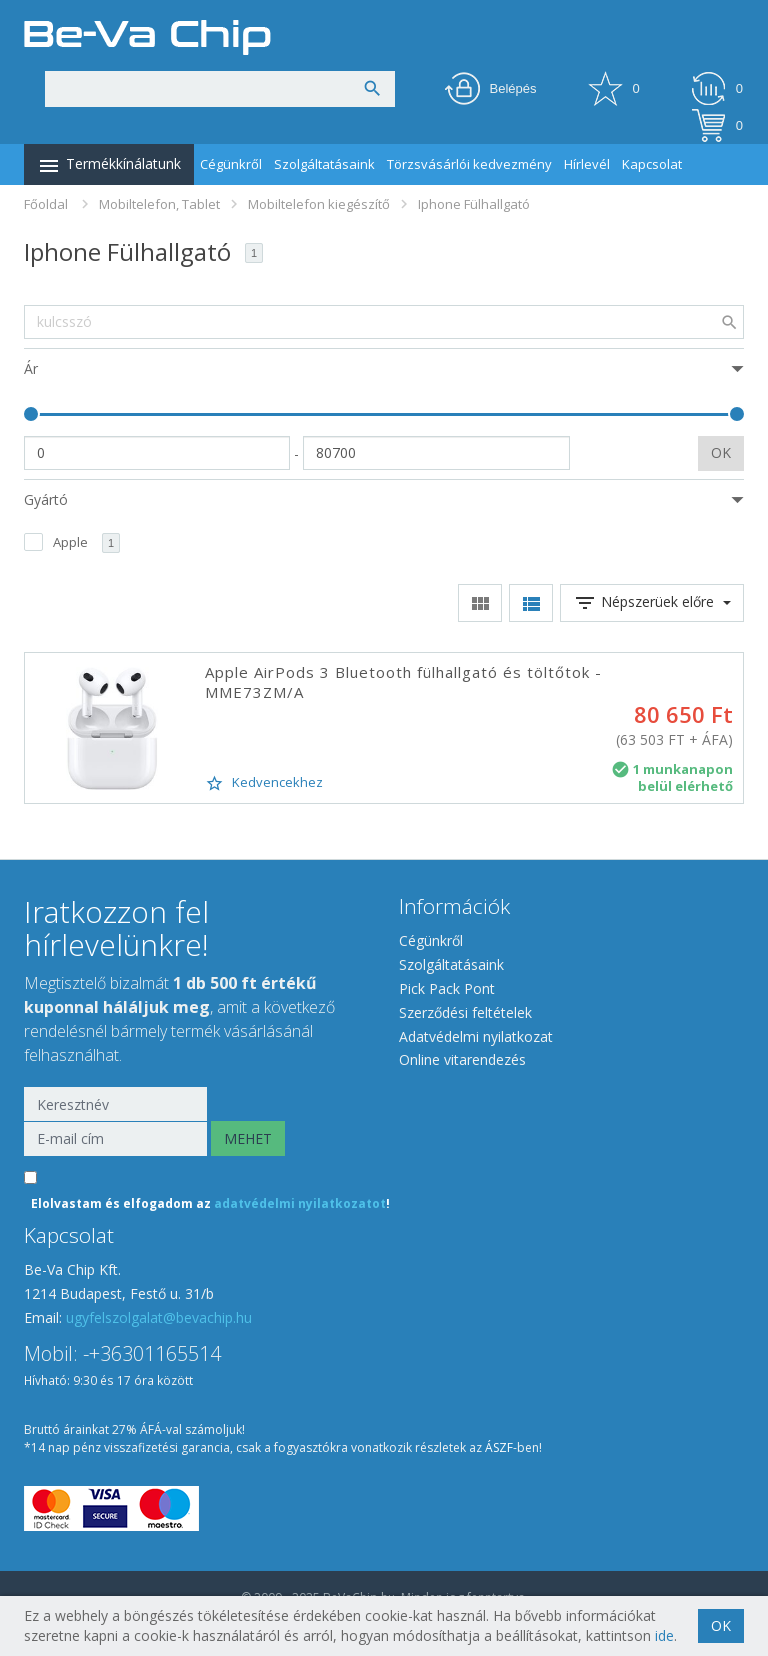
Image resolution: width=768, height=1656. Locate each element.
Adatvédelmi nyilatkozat (476, 1036)
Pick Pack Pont (447, 988)
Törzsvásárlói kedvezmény (469, 164)
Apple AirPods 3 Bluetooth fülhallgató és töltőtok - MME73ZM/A (403, 682)
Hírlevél (587, 164)
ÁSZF (499, 1447)
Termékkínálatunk (109, 166)
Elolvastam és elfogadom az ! (210, 1203)
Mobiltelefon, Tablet (159, 204)
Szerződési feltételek (465, 1012)
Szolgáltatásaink (324, 164)
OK (721, 452)
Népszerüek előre (652, 603)
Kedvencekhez (264, 783)
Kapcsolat (652, 164)
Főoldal (46, 204)
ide (664, 1635)
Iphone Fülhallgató (474, 204)
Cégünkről (231, 164)
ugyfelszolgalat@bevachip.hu (159, 1317)
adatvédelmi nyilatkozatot (300, 1203)
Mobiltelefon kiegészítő (319, 204)
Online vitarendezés (462, 1059)
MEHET (248, 1138)
